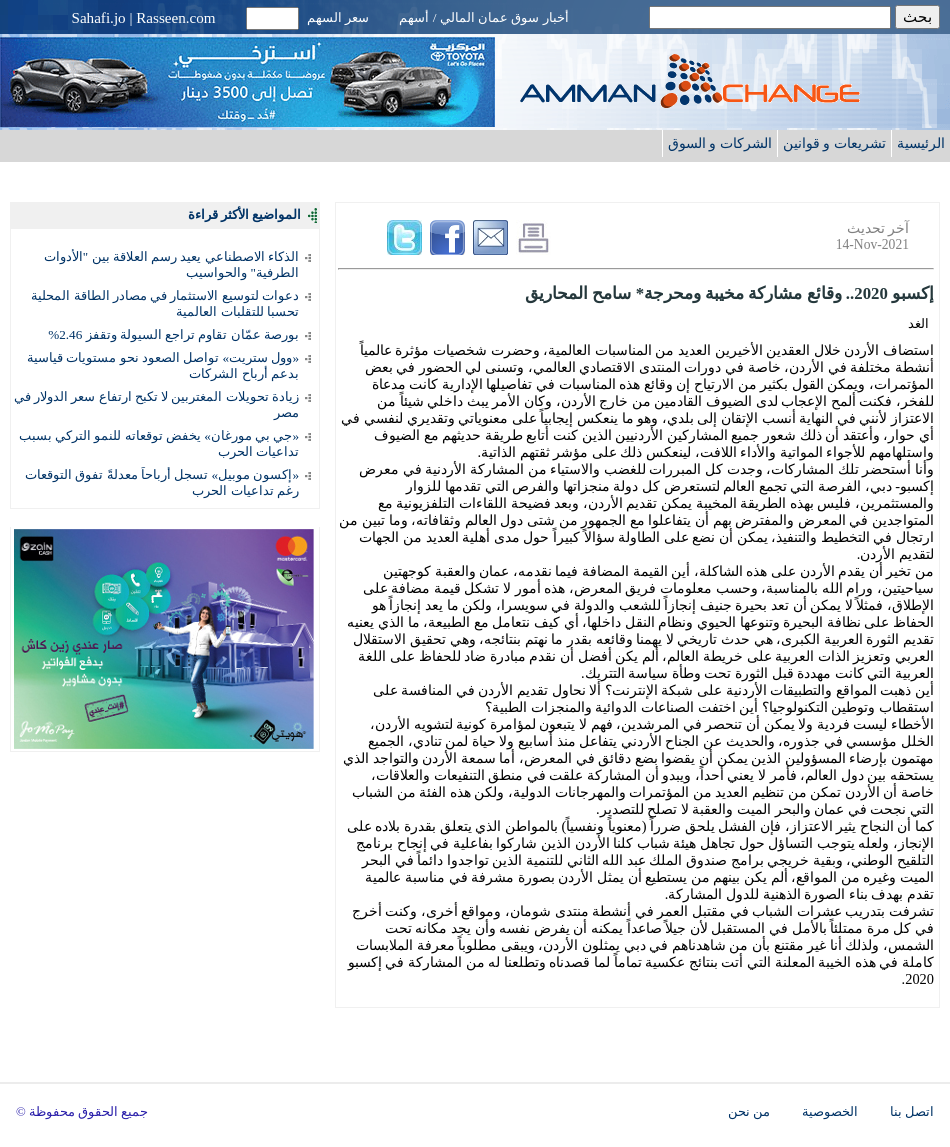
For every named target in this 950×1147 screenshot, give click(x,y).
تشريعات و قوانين (834, 143)
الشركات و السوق (720, 143)
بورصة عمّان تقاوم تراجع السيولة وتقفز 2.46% (173, 334)
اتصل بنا (912, 1112)
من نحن (749, 1112)
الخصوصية (830, 1112)
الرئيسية (921, 143)
